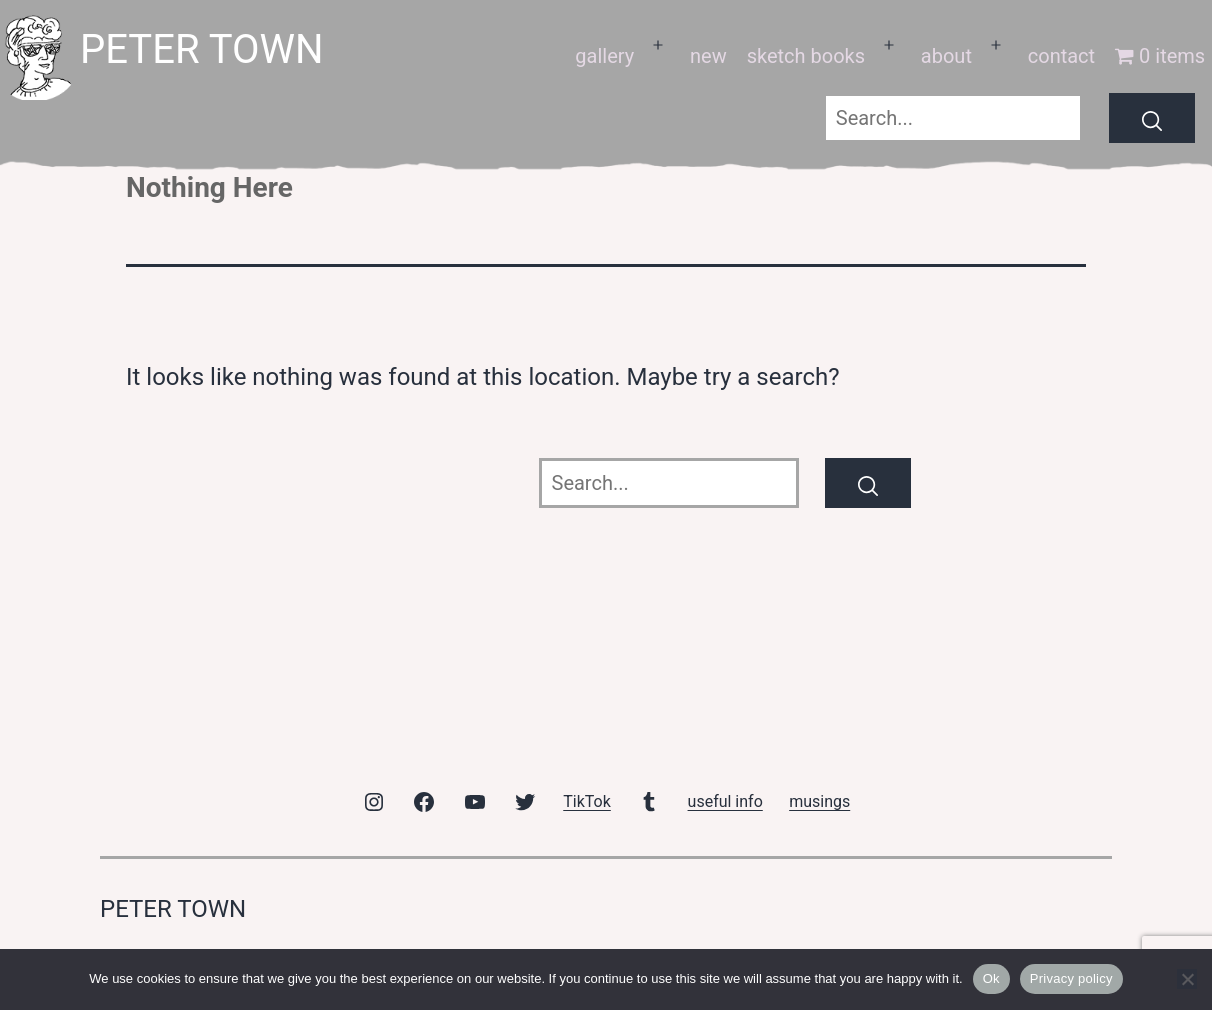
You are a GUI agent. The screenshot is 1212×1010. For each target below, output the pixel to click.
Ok (991, 978)
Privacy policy (1071, 978)
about (946, 56)
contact (1061, 56)
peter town (202, 49)
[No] (1187, 979)
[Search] (1152, 118)
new (708, 56)
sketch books (806, 56)
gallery (604, 56)
